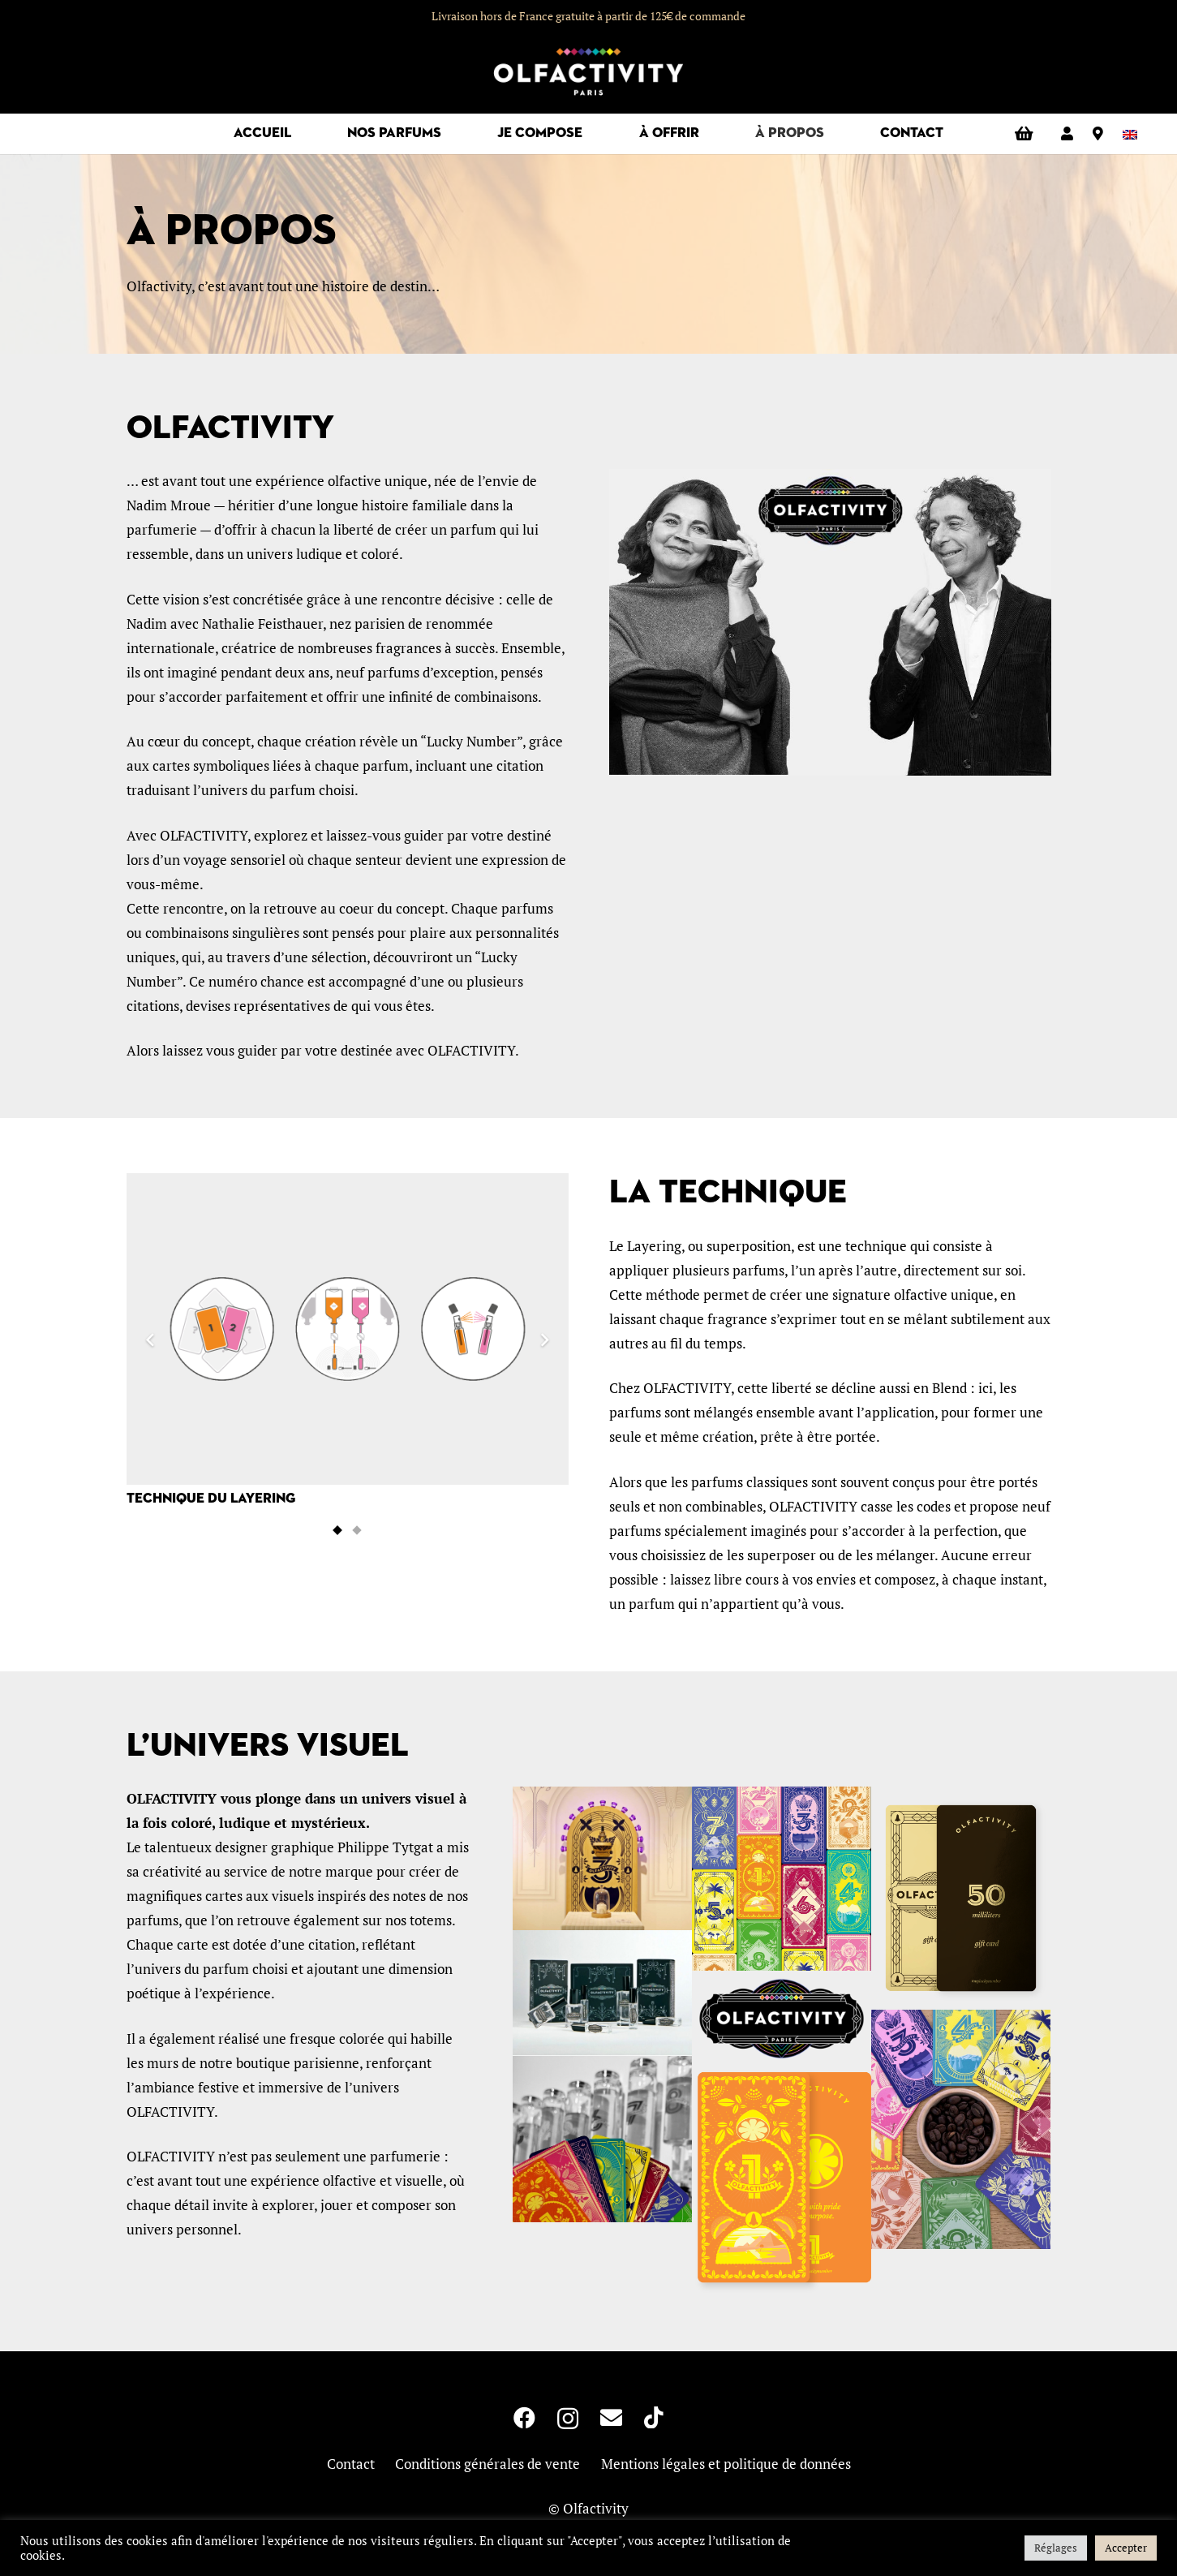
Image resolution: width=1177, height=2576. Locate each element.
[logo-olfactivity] (588, 73)
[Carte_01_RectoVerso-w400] (781, 2181)
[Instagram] (567, 2418)
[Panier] (1024, 134)
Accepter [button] (1126, 2547)
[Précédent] (151, 1341)
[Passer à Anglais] (1133, 133)
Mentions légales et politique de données (726, 2463)
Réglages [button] (1055, 2547)
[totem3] (602, 1858)
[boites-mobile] (602, 1993)
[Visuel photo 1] (960, 2129)
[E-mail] (611, 2417)
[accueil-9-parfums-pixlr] (602, 2139)
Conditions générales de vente (487, 2463)
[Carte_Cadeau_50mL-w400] (960, 1898)
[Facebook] (524, 2417)
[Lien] (1067, 133)
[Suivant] (544, 1341)
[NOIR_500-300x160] (781, 2018)
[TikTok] (654, 2417)
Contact (351, 2463)
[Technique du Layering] (348, 1340)
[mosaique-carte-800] (781, 1879)
